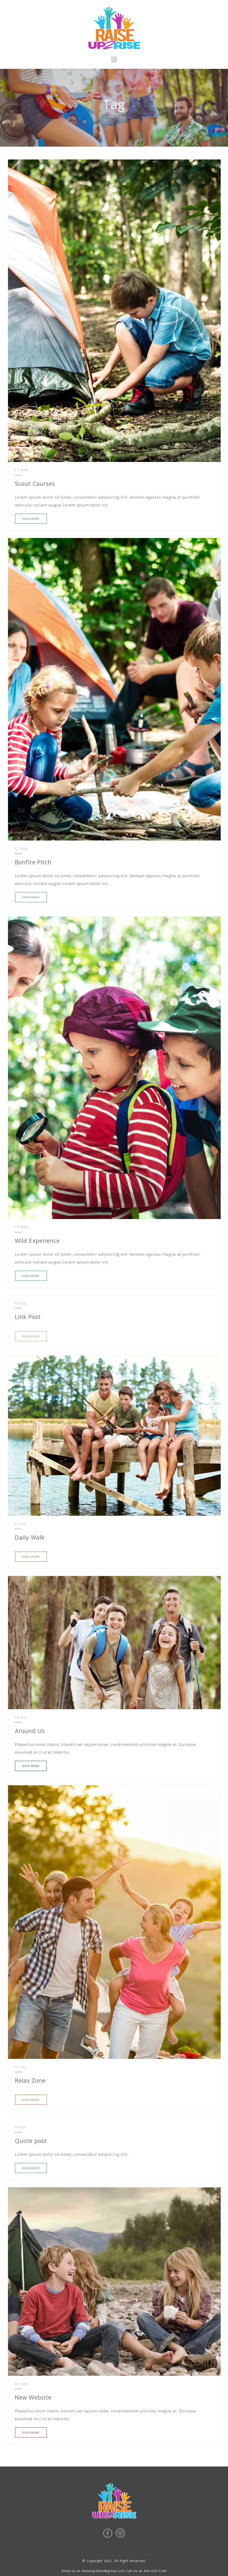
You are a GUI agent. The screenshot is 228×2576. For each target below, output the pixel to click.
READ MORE (31, 518)
